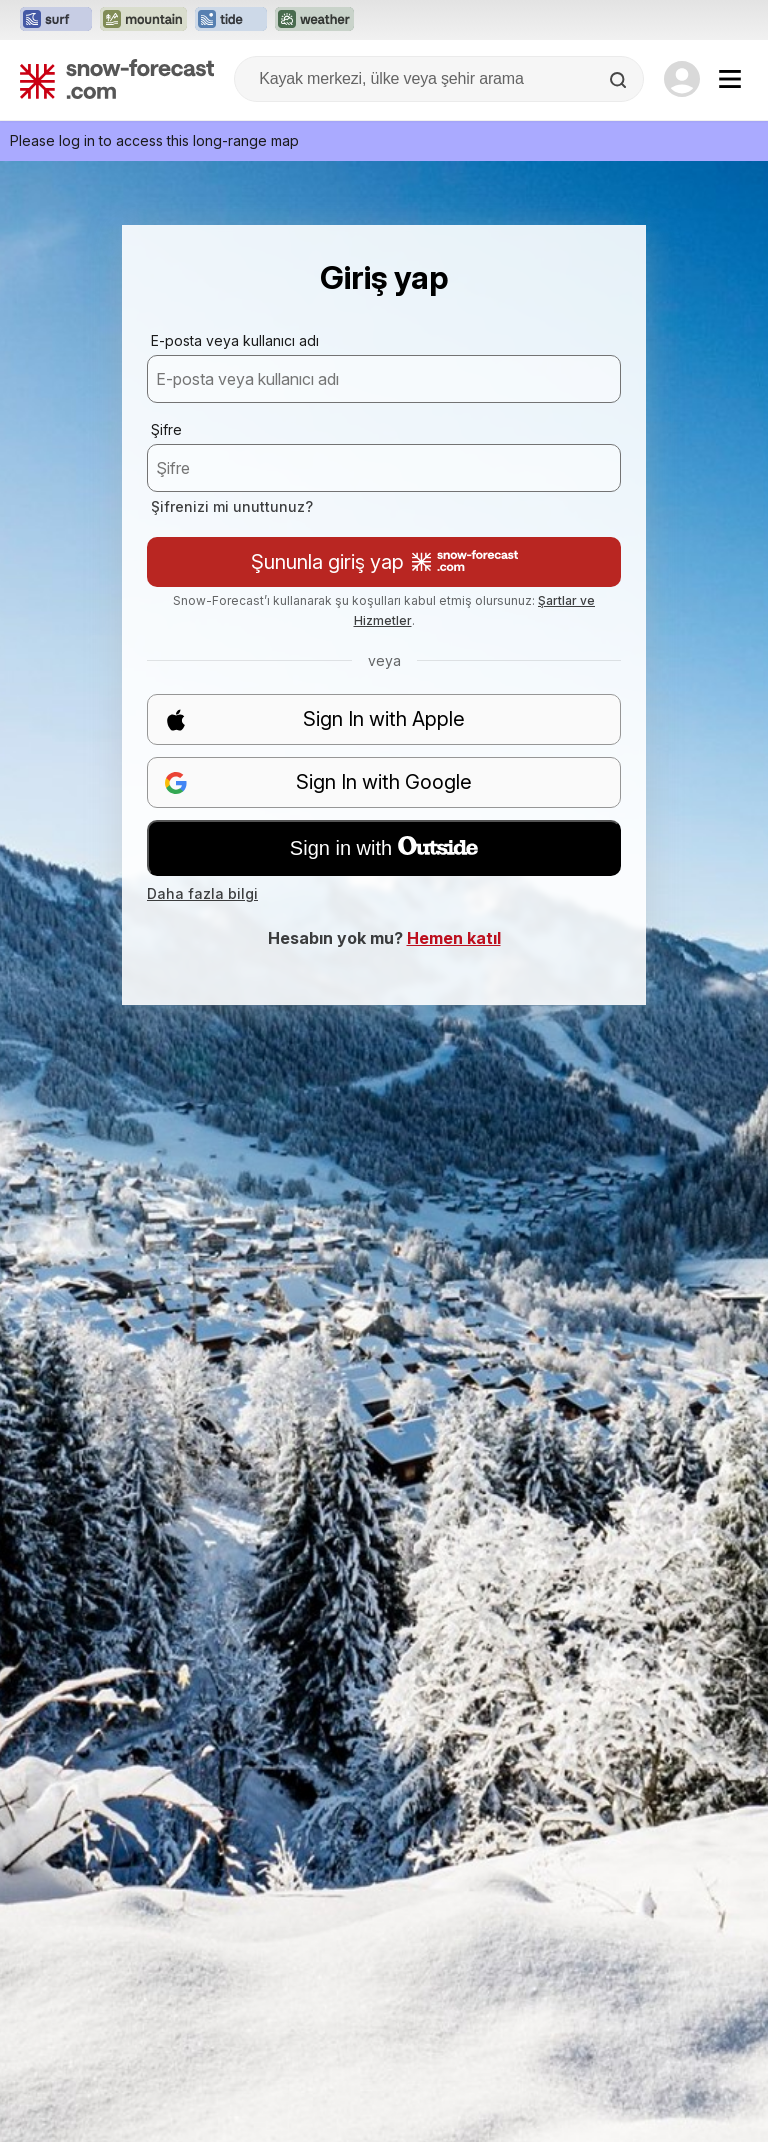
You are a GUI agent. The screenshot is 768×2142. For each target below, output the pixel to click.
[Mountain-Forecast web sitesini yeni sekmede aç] (143, 20)
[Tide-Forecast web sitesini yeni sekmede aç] (231, 20)
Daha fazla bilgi (202, 893)
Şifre (166, 429)
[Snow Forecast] (117, 79)
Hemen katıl (454, 938)
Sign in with (384, 848)
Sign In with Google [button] (318, 782)
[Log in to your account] (682, 79)
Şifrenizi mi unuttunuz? (232, 506)
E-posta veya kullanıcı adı (235, 340)
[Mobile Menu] (730, 79)
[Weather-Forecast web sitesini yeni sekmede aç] (314, 20)
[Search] (620, 80)
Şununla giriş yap (384, 562)
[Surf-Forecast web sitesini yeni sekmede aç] (56, 20)
